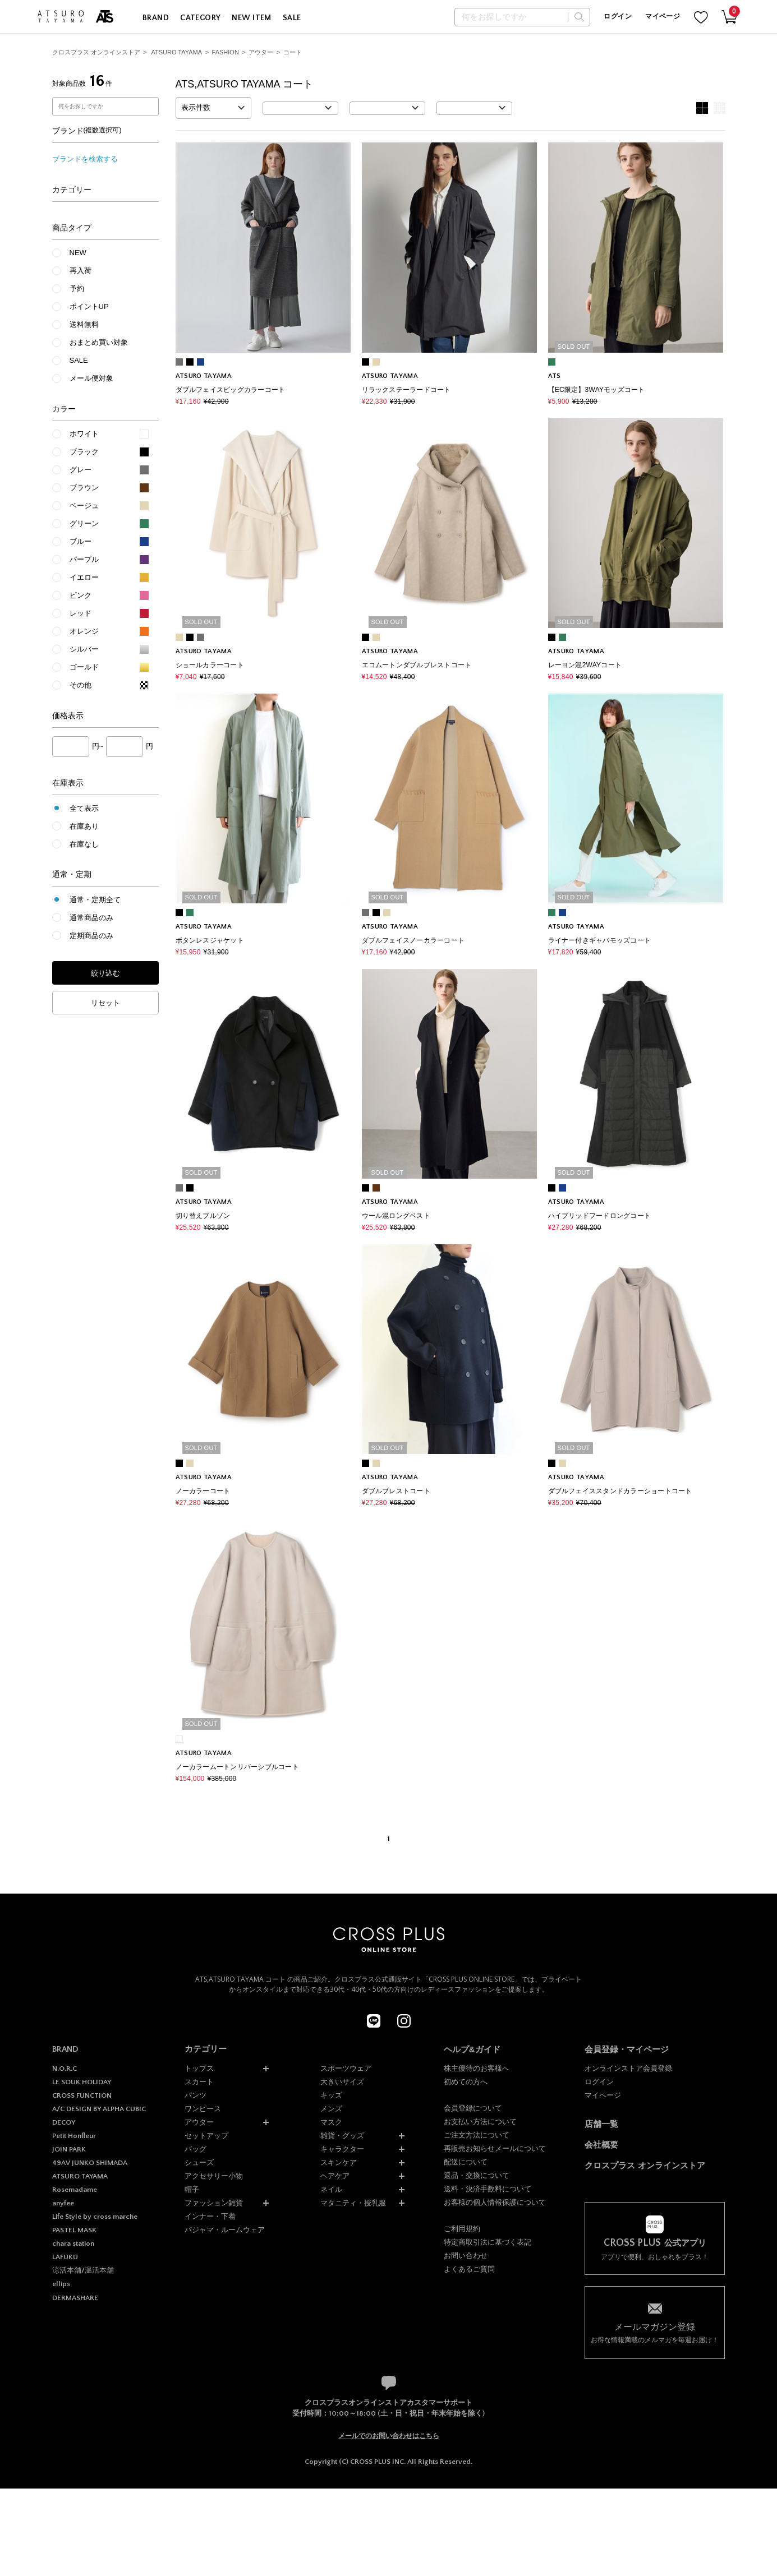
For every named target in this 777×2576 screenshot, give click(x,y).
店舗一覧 (601, 2124)
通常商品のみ (91, 917)
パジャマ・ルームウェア (225, 2230)
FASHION (225, 52)
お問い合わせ (466, 2255)
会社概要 (601, 2144)
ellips (61, 2284)
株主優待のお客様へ (476, 2068)
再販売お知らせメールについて (495, 2148)
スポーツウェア (345, 2068)
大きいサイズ (342, 2082)
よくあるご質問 (469, 2269)
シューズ (199, 2162)
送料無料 (84, 324)
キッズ (331, 2095)
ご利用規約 (462, 2228)
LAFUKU (65, 2257)
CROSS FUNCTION (82, 2095)
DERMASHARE (75, 2298)
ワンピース (203, 2108)
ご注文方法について (476, 2135)
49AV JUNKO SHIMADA (89, 2163)
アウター (261, 52)
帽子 (192, 2189)
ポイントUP (89, 306)
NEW (78, 252)
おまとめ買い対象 (99, 342)
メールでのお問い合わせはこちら (388, 2436)
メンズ (331, 2108)
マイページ (662, 16)
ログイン (617, 16)
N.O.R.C (64, 2068)
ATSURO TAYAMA (176, 52)
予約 (77, 288)
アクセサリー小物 (214, 2176)
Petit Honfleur (74, 2136)
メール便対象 (91, 378)
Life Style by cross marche (94, 2216)
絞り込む (105, 973)
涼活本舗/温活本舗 (83, 2270)
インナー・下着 (210, 2216)
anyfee (63, 2203)
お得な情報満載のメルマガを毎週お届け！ (654, 2332)
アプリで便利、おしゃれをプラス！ (654, 2249)
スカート (199, 2082)
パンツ (195, 2095)
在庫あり (84, 826)
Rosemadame (74, 2190)
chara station (73, 2243)
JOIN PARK (69, 2149)
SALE (292, 17)
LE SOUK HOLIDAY (81, 2082)
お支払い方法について (480, 2121)
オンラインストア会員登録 (628, 2068)
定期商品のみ (91, 935)
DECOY (63, 2122)
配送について (466, 2162)
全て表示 (84, 808)
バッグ (195, 2149)
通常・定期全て (95, 899)
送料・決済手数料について (487, 2189)
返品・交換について (476, 2175)
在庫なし (84, 844)
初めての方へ (466, 2082)
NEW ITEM (251, 17)
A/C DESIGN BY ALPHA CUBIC (99, 2109)
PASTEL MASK (74, 2230)
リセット (105, 1003)
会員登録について (473, 2108)
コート (292, 52)
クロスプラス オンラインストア (96, 52)
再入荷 (80, 270)
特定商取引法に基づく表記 (487, 2242)
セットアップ (206, 2135)
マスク (331, 2122)
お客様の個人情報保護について (495, 2202)
